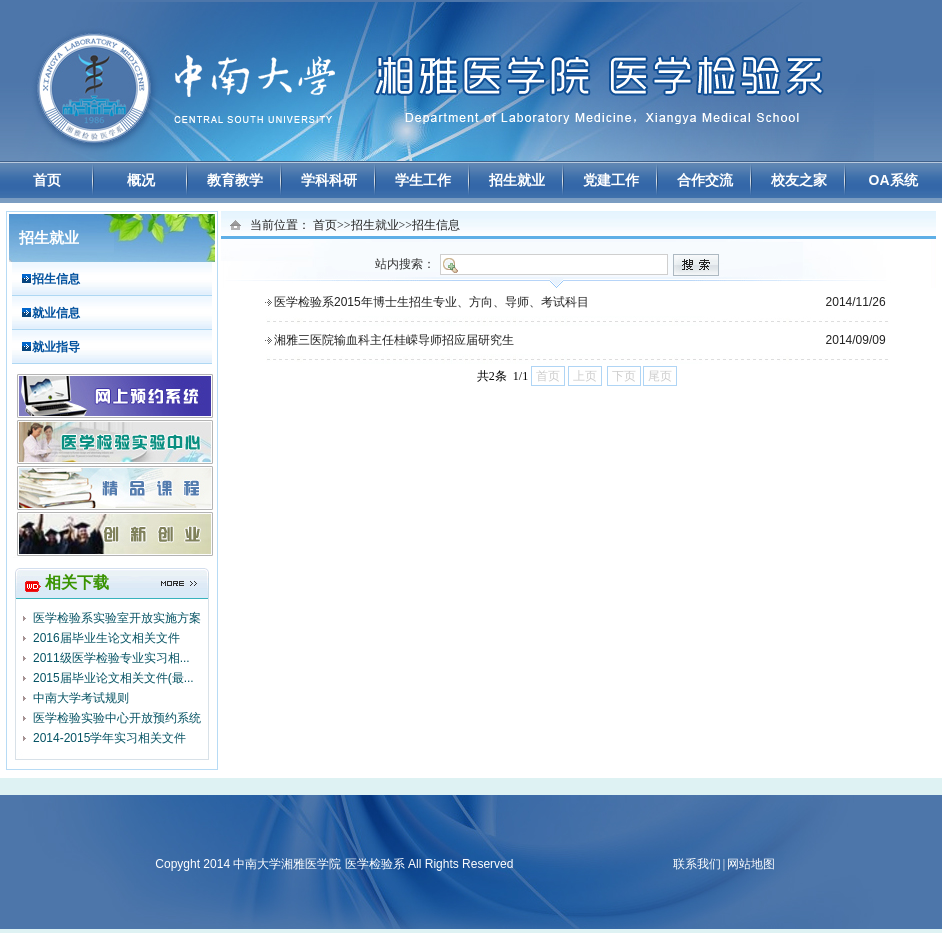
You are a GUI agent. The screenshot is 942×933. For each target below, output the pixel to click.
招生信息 (56, 279)
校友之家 (799, 180)
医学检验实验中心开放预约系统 (117, 718)
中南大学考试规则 (81, 698)
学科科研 (329, 180)
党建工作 (611, 180)
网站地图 (751, 864)
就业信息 (56, 313)
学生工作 (423, 180)
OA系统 (893, 180)
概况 (141, 180)
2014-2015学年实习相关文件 (109, 738)
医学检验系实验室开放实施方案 (117, 618)
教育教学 (235, 180)
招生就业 (517, 180)
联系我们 (697, 864)
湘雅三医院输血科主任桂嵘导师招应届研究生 (394, 340)
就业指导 (56, 347)
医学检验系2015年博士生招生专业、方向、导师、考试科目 (431, 302)
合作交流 (705, 180)
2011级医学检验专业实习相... (111, 658)
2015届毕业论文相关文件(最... (113, 678)
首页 (47, 180)
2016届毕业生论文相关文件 (106, 638)
